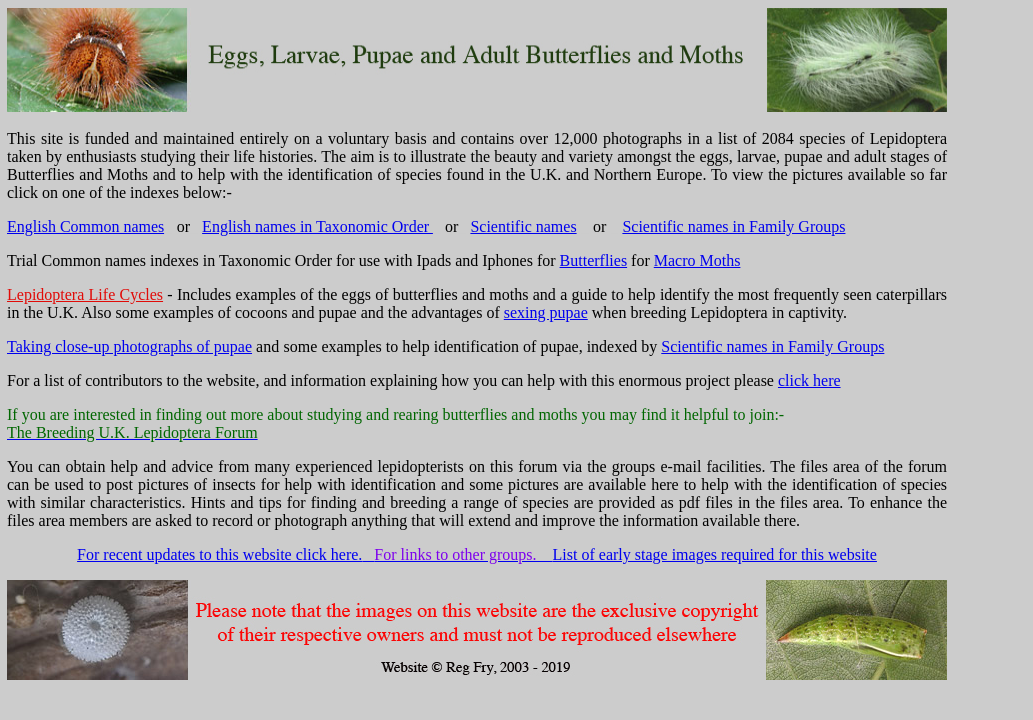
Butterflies (594, 260)
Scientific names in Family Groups (733, 226)
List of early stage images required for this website (715, 554)
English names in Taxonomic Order (317, 226)
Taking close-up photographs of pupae (129, 346)
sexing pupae (546, 312)
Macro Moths (697, 260)
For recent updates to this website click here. (219, 554)
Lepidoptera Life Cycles (85, 294)
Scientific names (523, 226)
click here (809, 380)
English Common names (85, 226)
